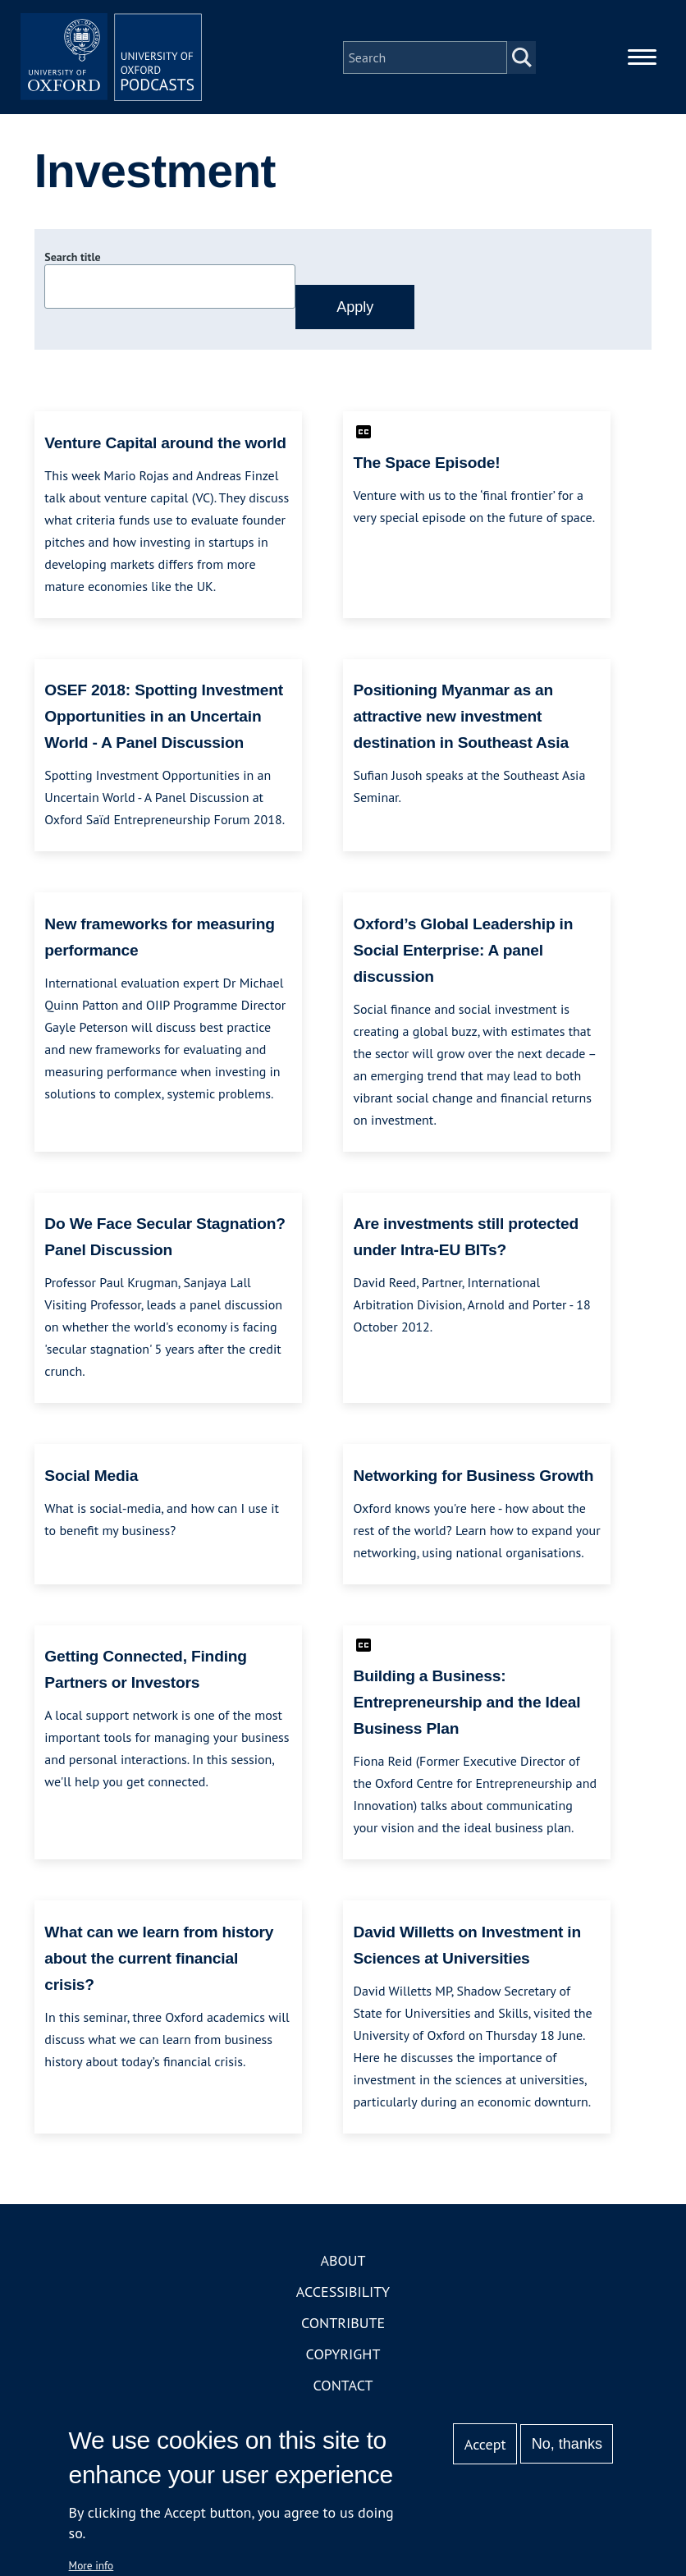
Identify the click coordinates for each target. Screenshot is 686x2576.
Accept (485, 2444)
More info (91, 2565)
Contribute (343, 2330)
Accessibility (343, 2299)
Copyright (343, 2361)
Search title (72, 265)
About (342, 2267)
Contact (343, 2392)
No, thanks (567, 2444)
